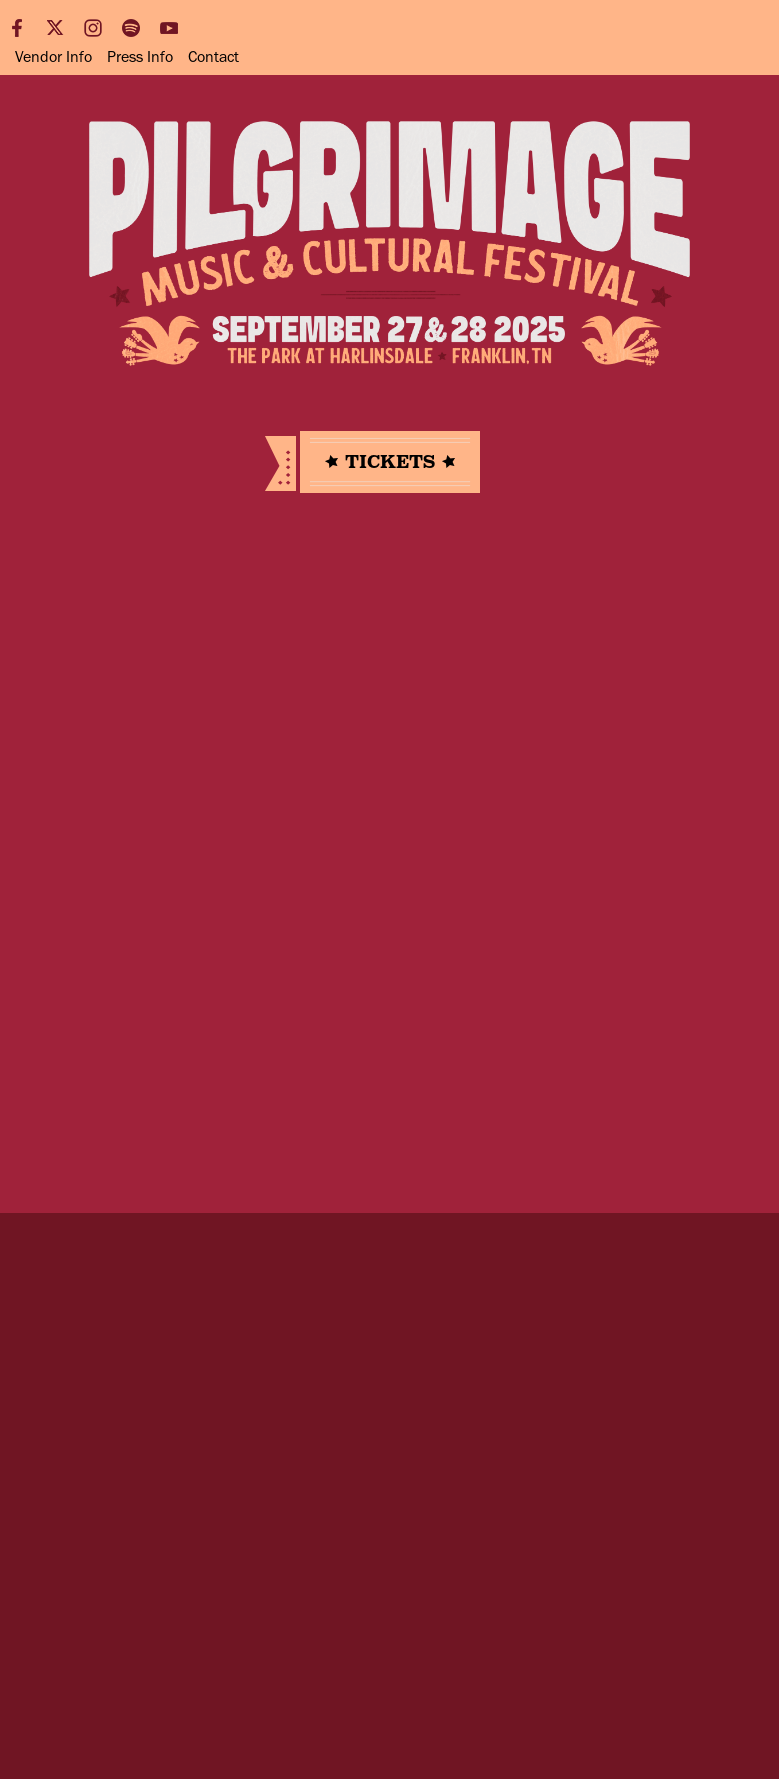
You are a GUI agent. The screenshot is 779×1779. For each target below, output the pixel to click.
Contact (213, 56)
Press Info (140, 56)
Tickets (390, 462)
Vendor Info (53, 56)
